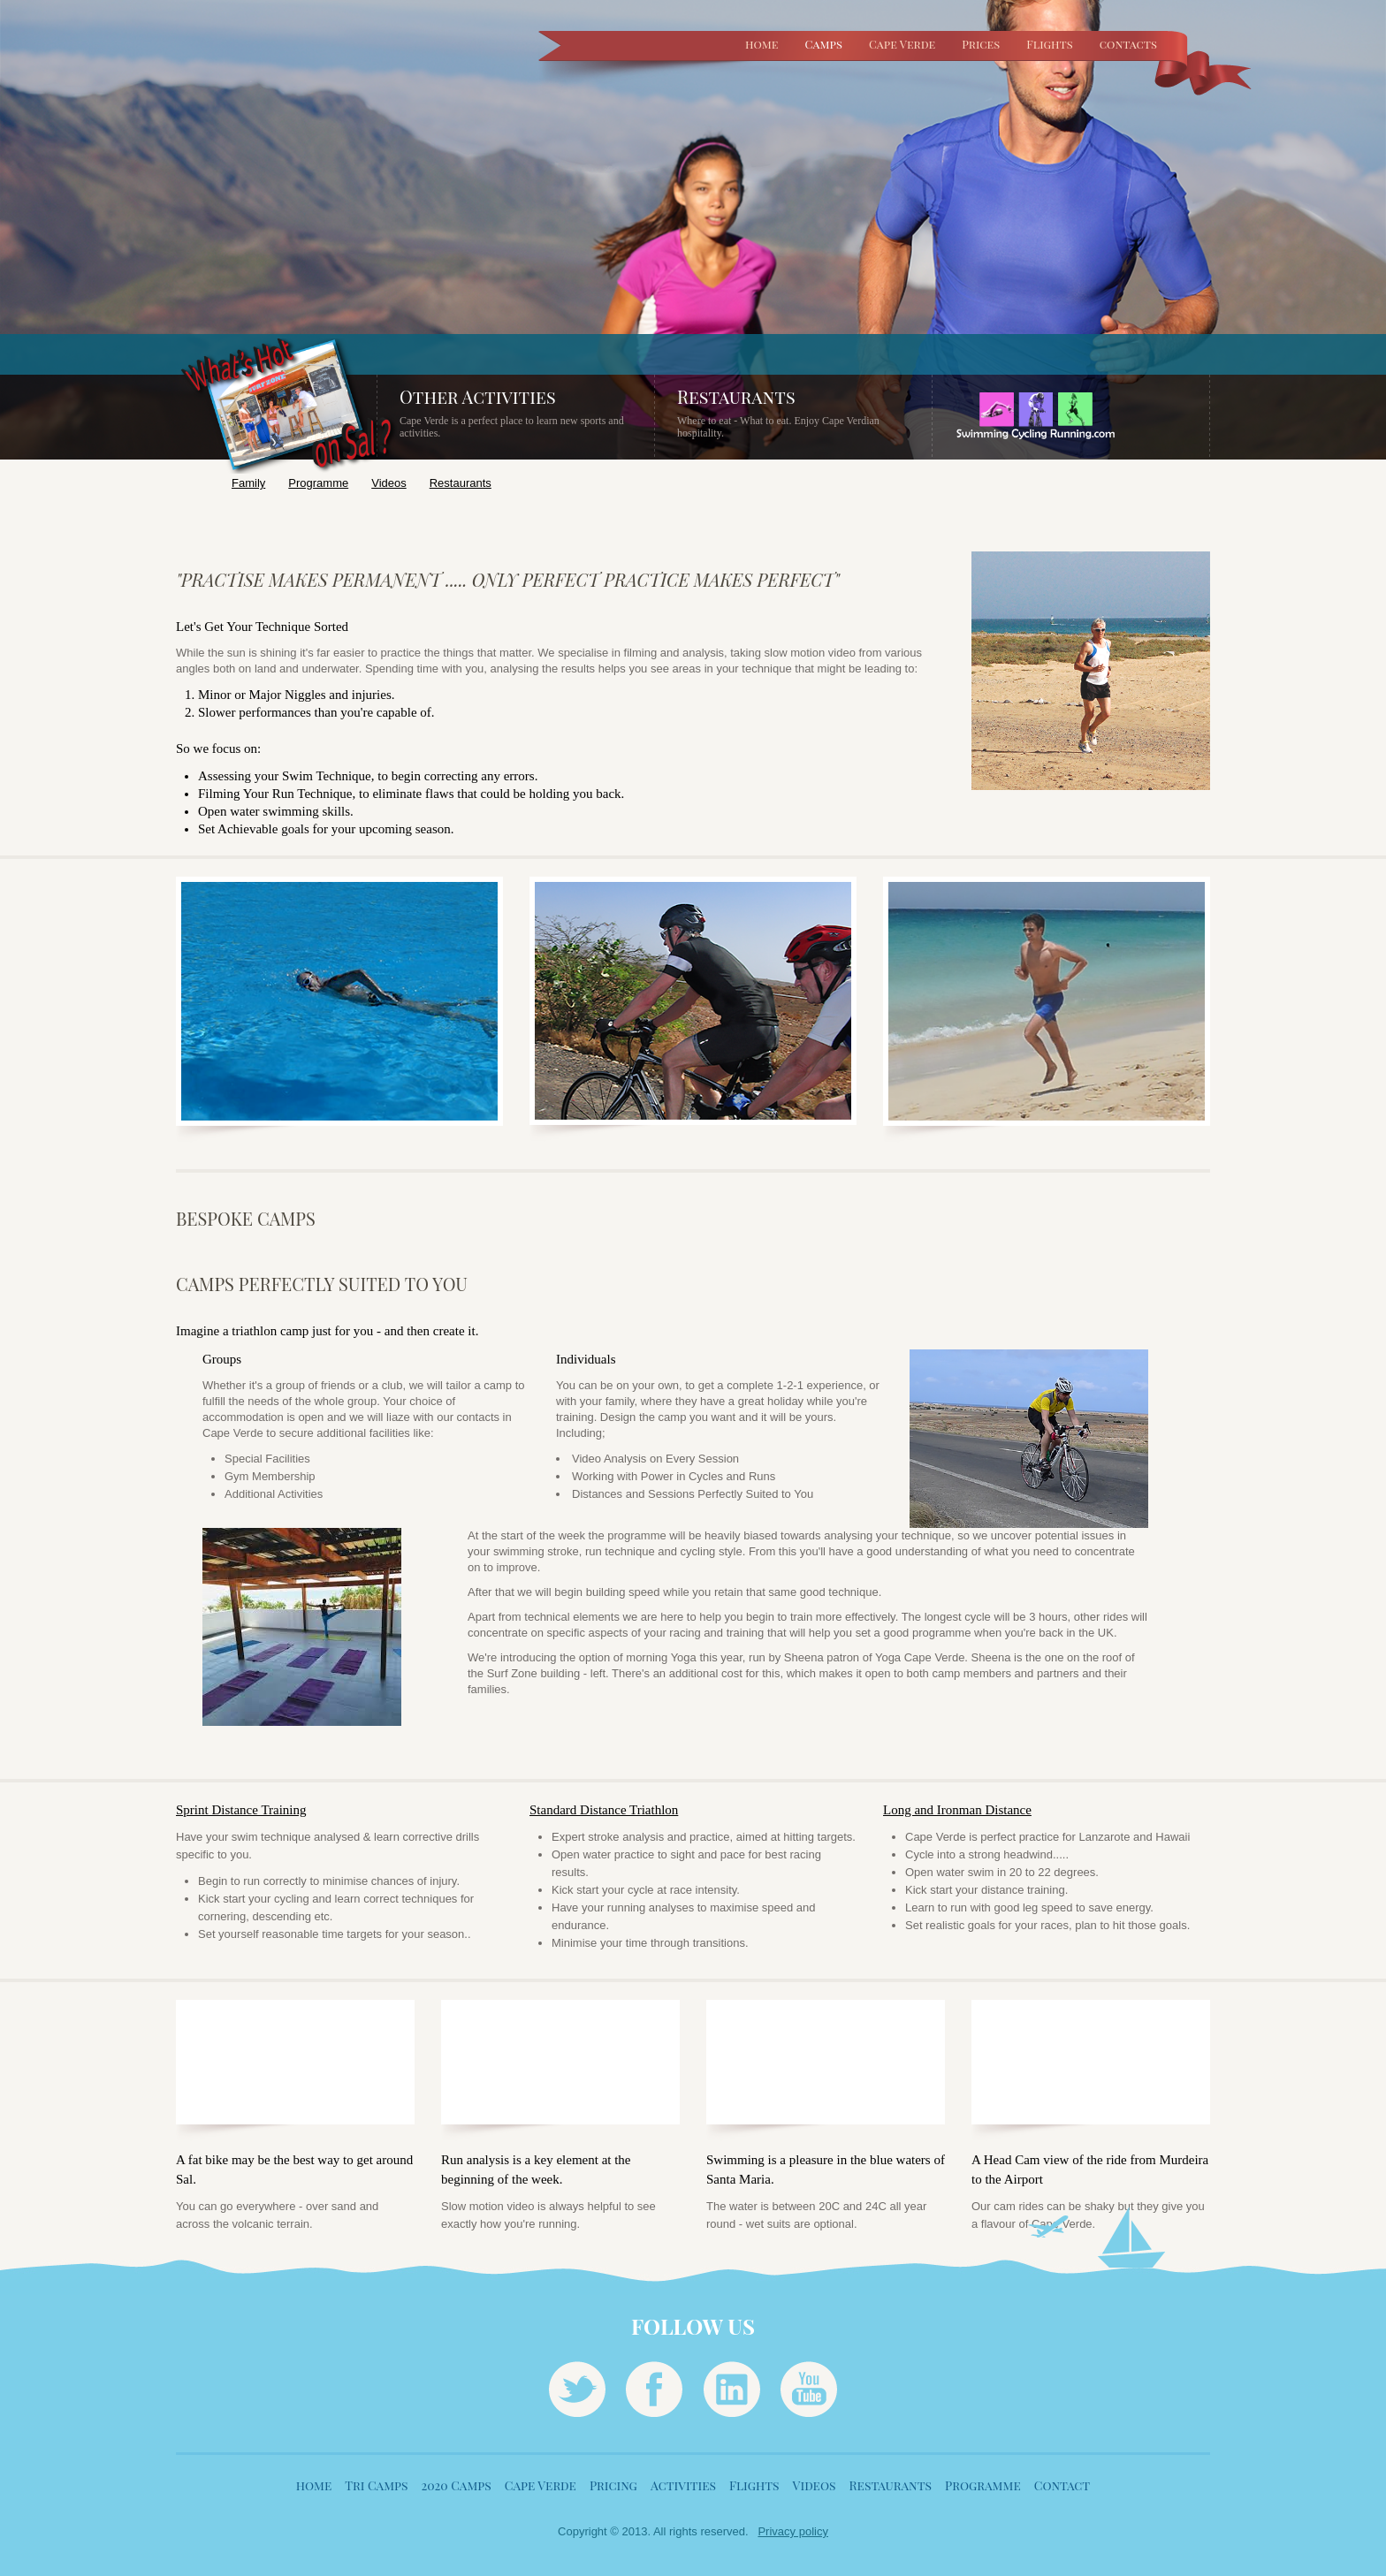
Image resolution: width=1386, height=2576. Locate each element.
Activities (683, 2485)
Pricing (613, 2485)
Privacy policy (792, 2531)
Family (248, 483)
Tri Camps (376, 2485)
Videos (389, 483)
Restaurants (460, 483)
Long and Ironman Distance (957, 1810)
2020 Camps (456, 2485)
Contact (1062, 2485)
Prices (981, 43)
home (762, 43)
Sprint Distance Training (241, 1810)
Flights (1049, 43)
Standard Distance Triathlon (603, 1810)
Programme (318, 483)
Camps (823, 43)
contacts (1128, 43)
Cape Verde (902, 43)
